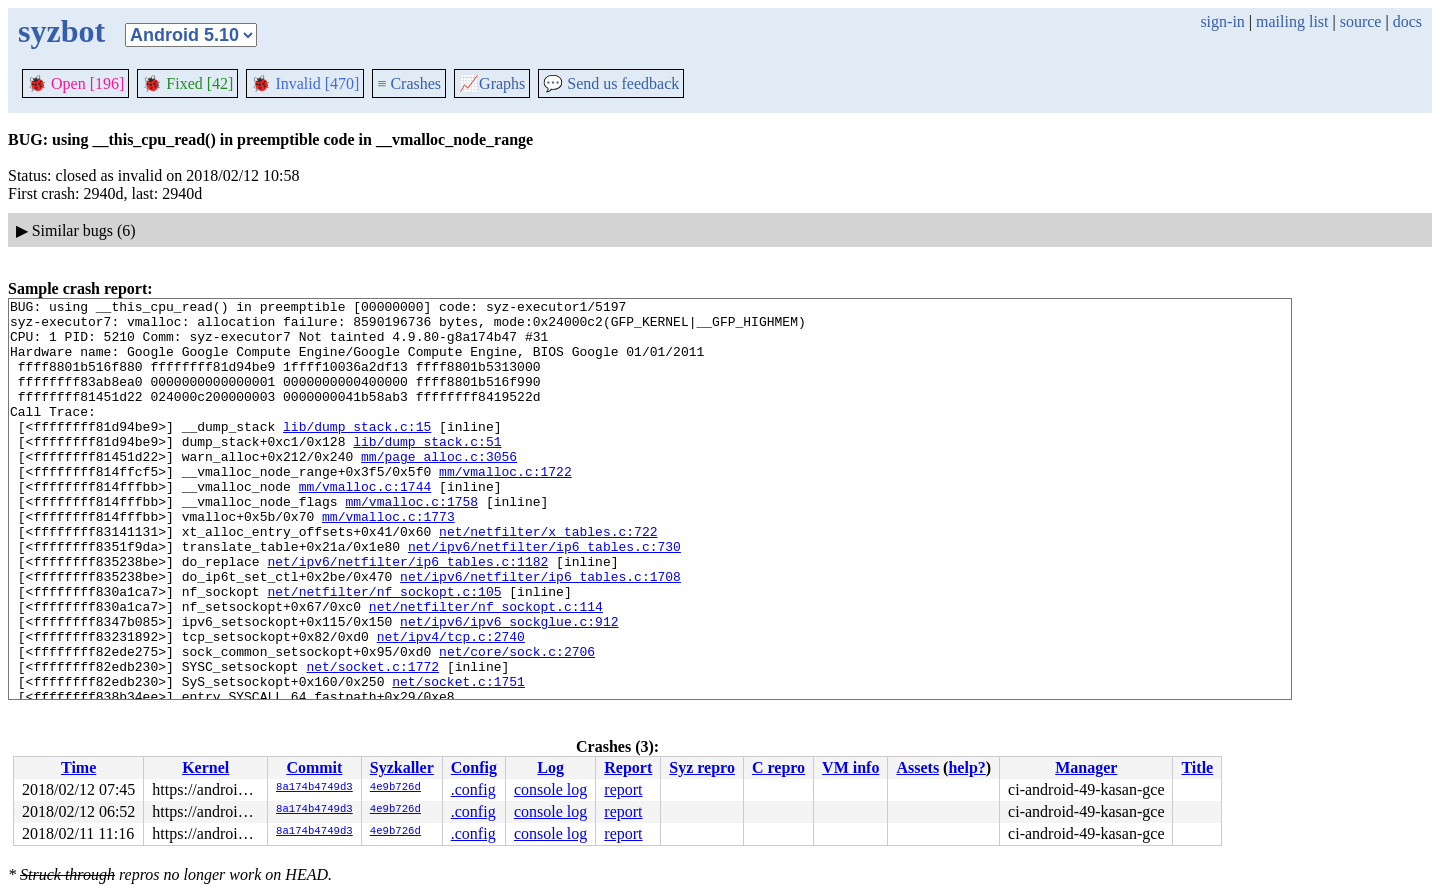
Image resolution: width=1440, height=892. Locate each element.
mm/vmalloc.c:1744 (365, 525)
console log (550, 789)
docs (1407, 21)
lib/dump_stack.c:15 (357, 453)
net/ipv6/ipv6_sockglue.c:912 (509, 687)
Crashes (409, 83)
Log (550, 767)
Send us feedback (611, 83)
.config (473, 789)
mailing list (1292, 21)
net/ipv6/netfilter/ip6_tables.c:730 (544, 597)
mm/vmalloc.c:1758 (411, 543)
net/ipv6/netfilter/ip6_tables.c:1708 (540, 633)
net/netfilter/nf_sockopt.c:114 (486, 669)
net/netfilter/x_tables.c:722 (548, 579)
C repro (778, 767)
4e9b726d (395, 788)
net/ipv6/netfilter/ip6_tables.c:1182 (407, 615)
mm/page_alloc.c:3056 (439, 489)
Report (628, 767)
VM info (850, 767)
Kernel (205, 767)
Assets (917, 767)
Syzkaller (402, 767)
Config (474, 767)
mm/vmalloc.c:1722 (505, 507)
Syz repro (702, 767)
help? (966, 767)
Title (1197, 767)
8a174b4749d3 (314, 788)
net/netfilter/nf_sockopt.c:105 (384, 651)
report (623, 789)
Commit (314, 767)
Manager (1086, 767)
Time (78, 767)
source (1361, 21)
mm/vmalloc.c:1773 (388, 561)
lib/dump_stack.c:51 (427, 471)
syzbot (61, 31)
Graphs (492, 83)
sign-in (1222, 21)
